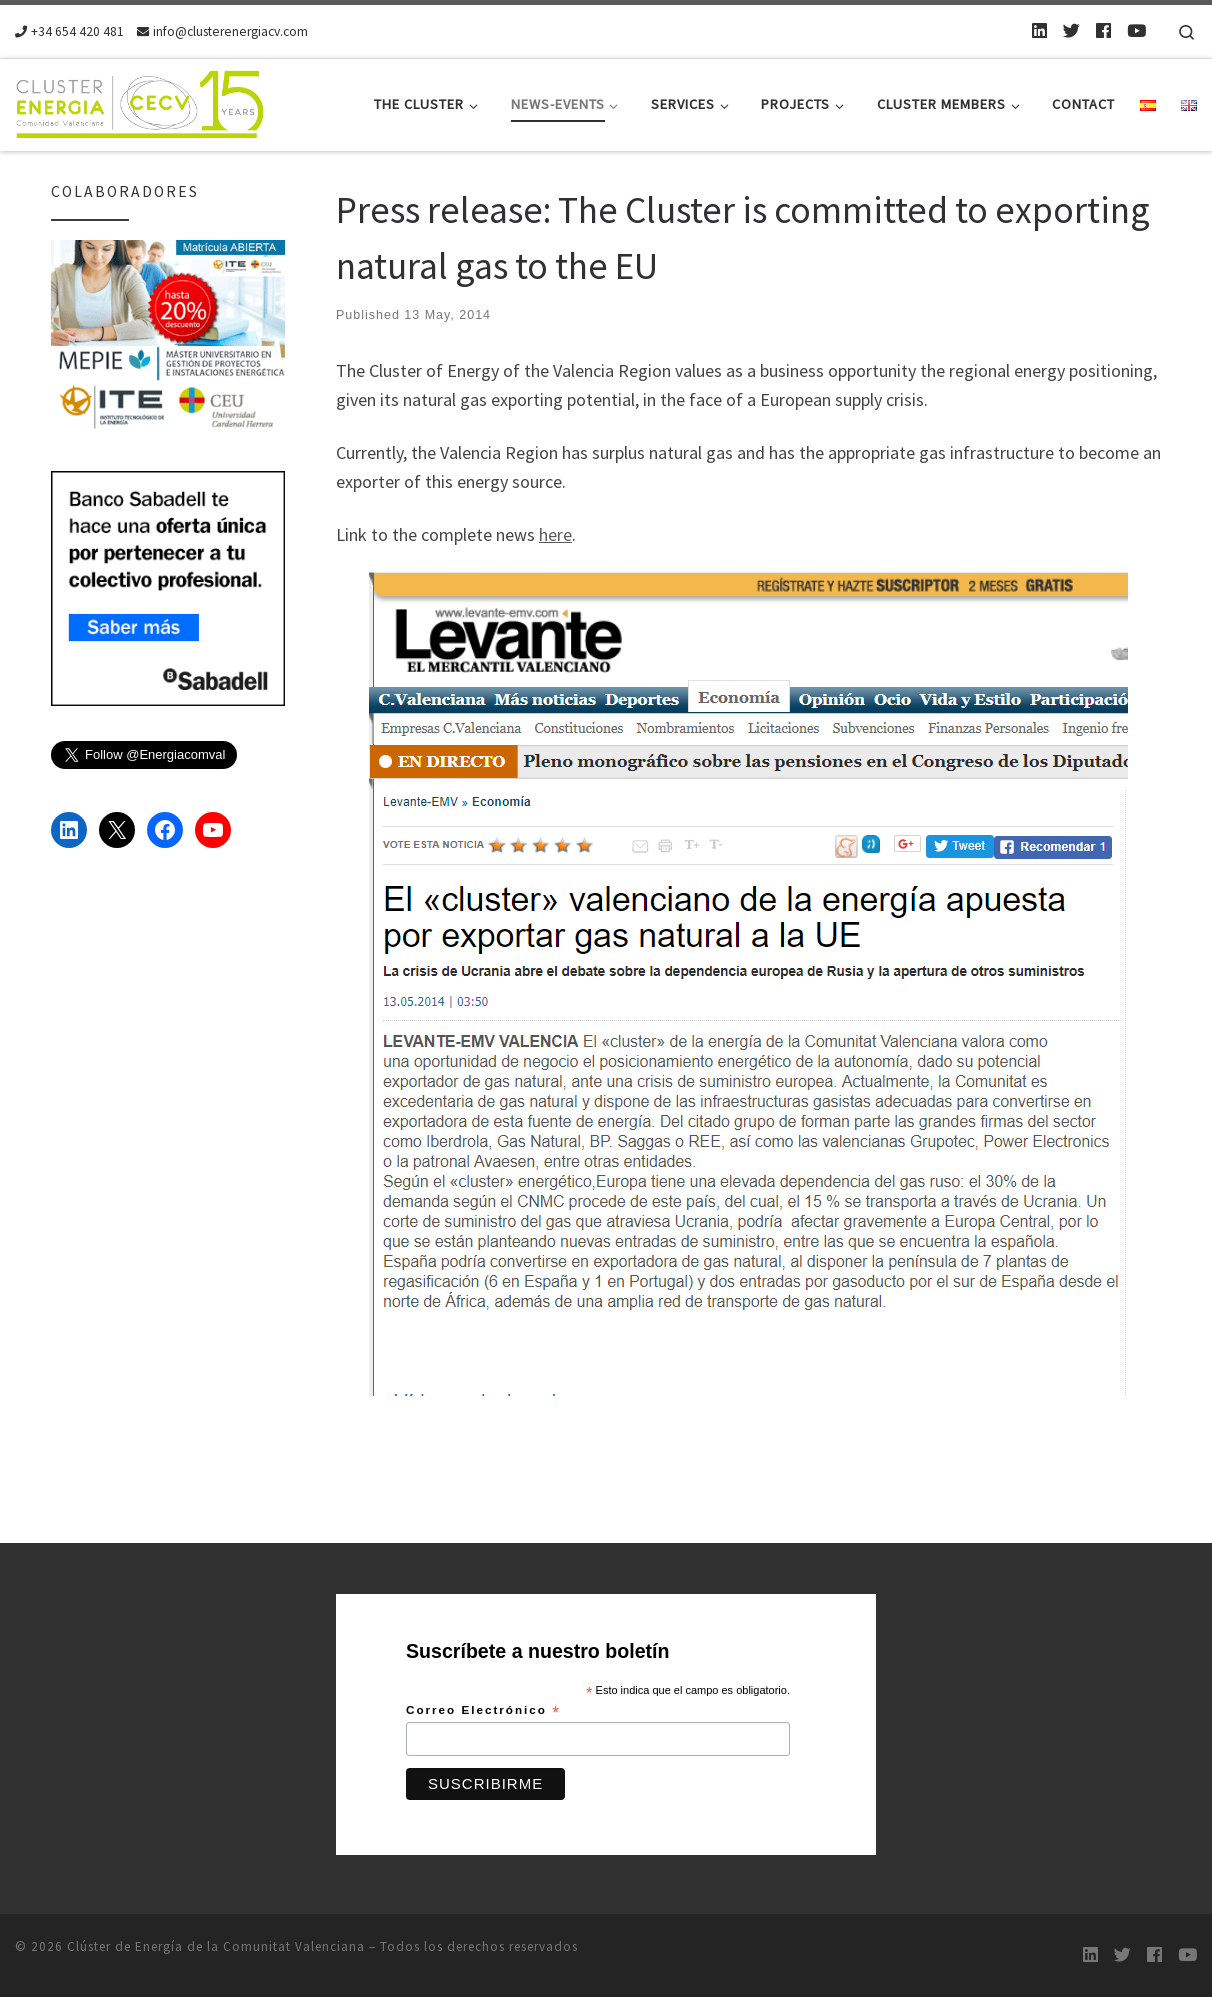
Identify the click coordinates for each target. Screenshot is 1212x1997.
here (555, 534)
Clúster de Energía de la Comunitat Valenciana (216, 1946)
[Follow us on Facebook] (1103, 31)
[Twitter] (1071, 31)
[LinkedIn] (1039, 31)
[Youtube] (1136, 31)
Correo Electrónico (483, 1711)
